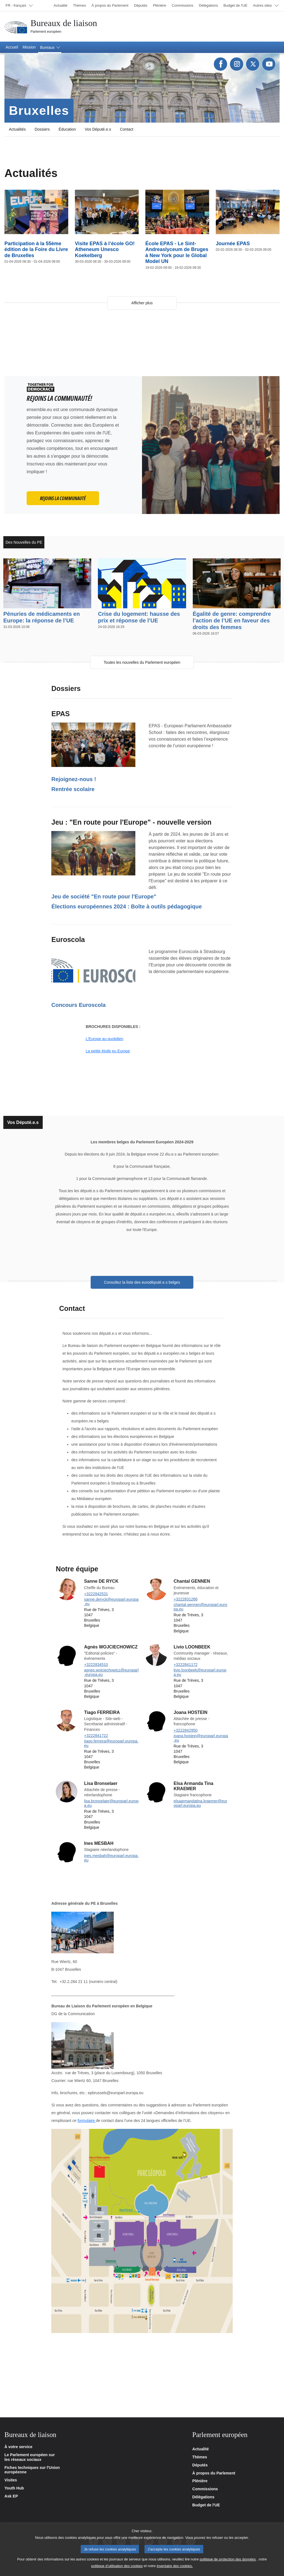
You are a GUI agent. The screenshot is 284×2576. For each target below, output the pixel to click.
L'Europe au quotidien (104, 1039)
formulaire (86, 2120)
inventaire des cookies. (175, 2566)
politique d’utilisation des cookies (117, 2566)
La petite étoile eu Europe (108, 1051)
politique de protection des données (228, 2559)
